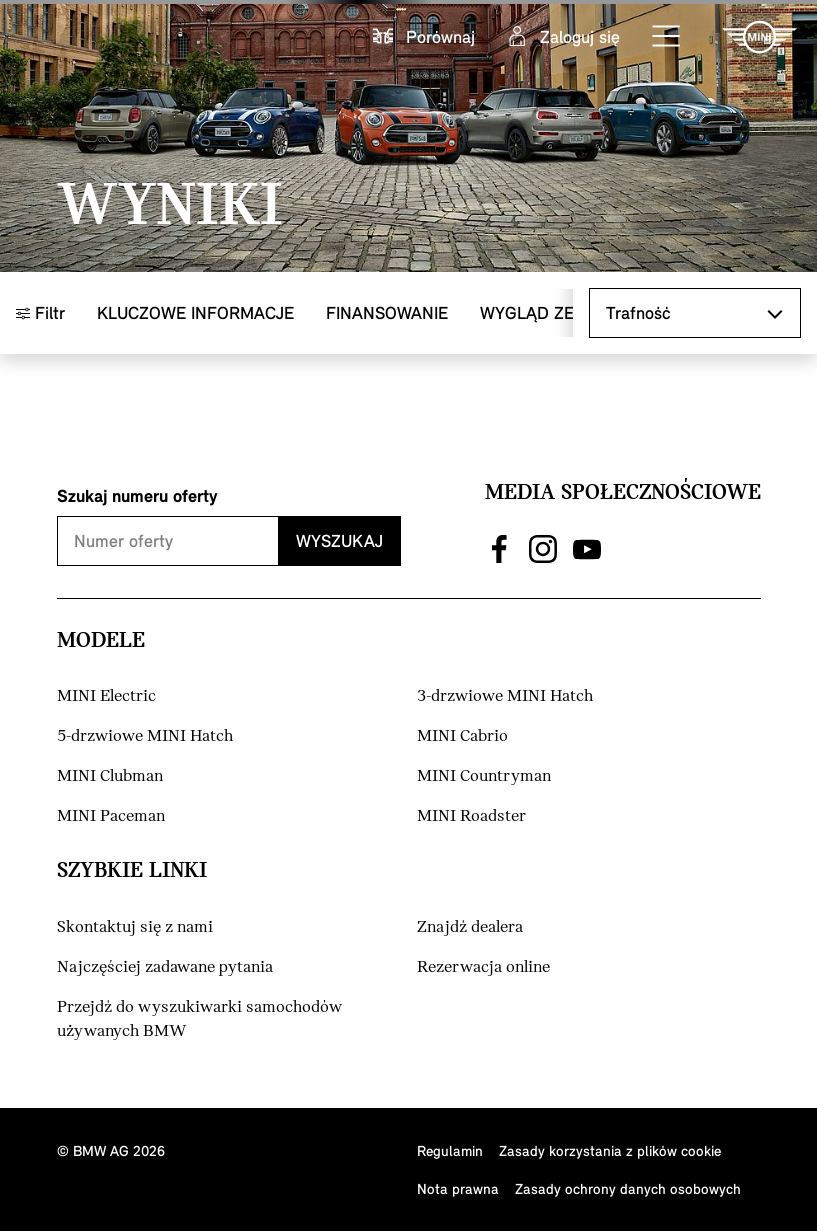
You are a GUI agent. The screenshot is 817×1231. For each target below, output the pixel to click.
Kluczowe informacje (195, 312)
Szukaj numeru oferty (137, 495)
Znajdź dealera (470, 927)
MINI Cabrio (462, 736)
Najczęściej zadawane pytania (165, 967)
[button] (667, 37)
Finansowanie (387, 312)
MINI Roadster (471, 816)
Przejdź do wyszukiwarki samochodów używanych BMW (199, 1019)
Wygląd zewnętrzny (571, 312)
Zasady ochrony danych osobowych (628, 1188)
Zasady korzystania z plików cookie (610, 1150)
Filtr (40, 312)
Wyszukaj (339, 540)
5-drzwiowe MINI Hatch (145, 736)
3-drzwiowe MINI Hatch (505, 696)
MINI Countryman (484, 776)
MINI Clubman (110, 776)
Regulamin (450, 1150)
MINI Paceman (111, 816)
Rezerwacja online (483, 967)
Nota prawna (458, 1188)
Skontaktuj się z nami (135, 927)
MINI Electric (106, 696)
